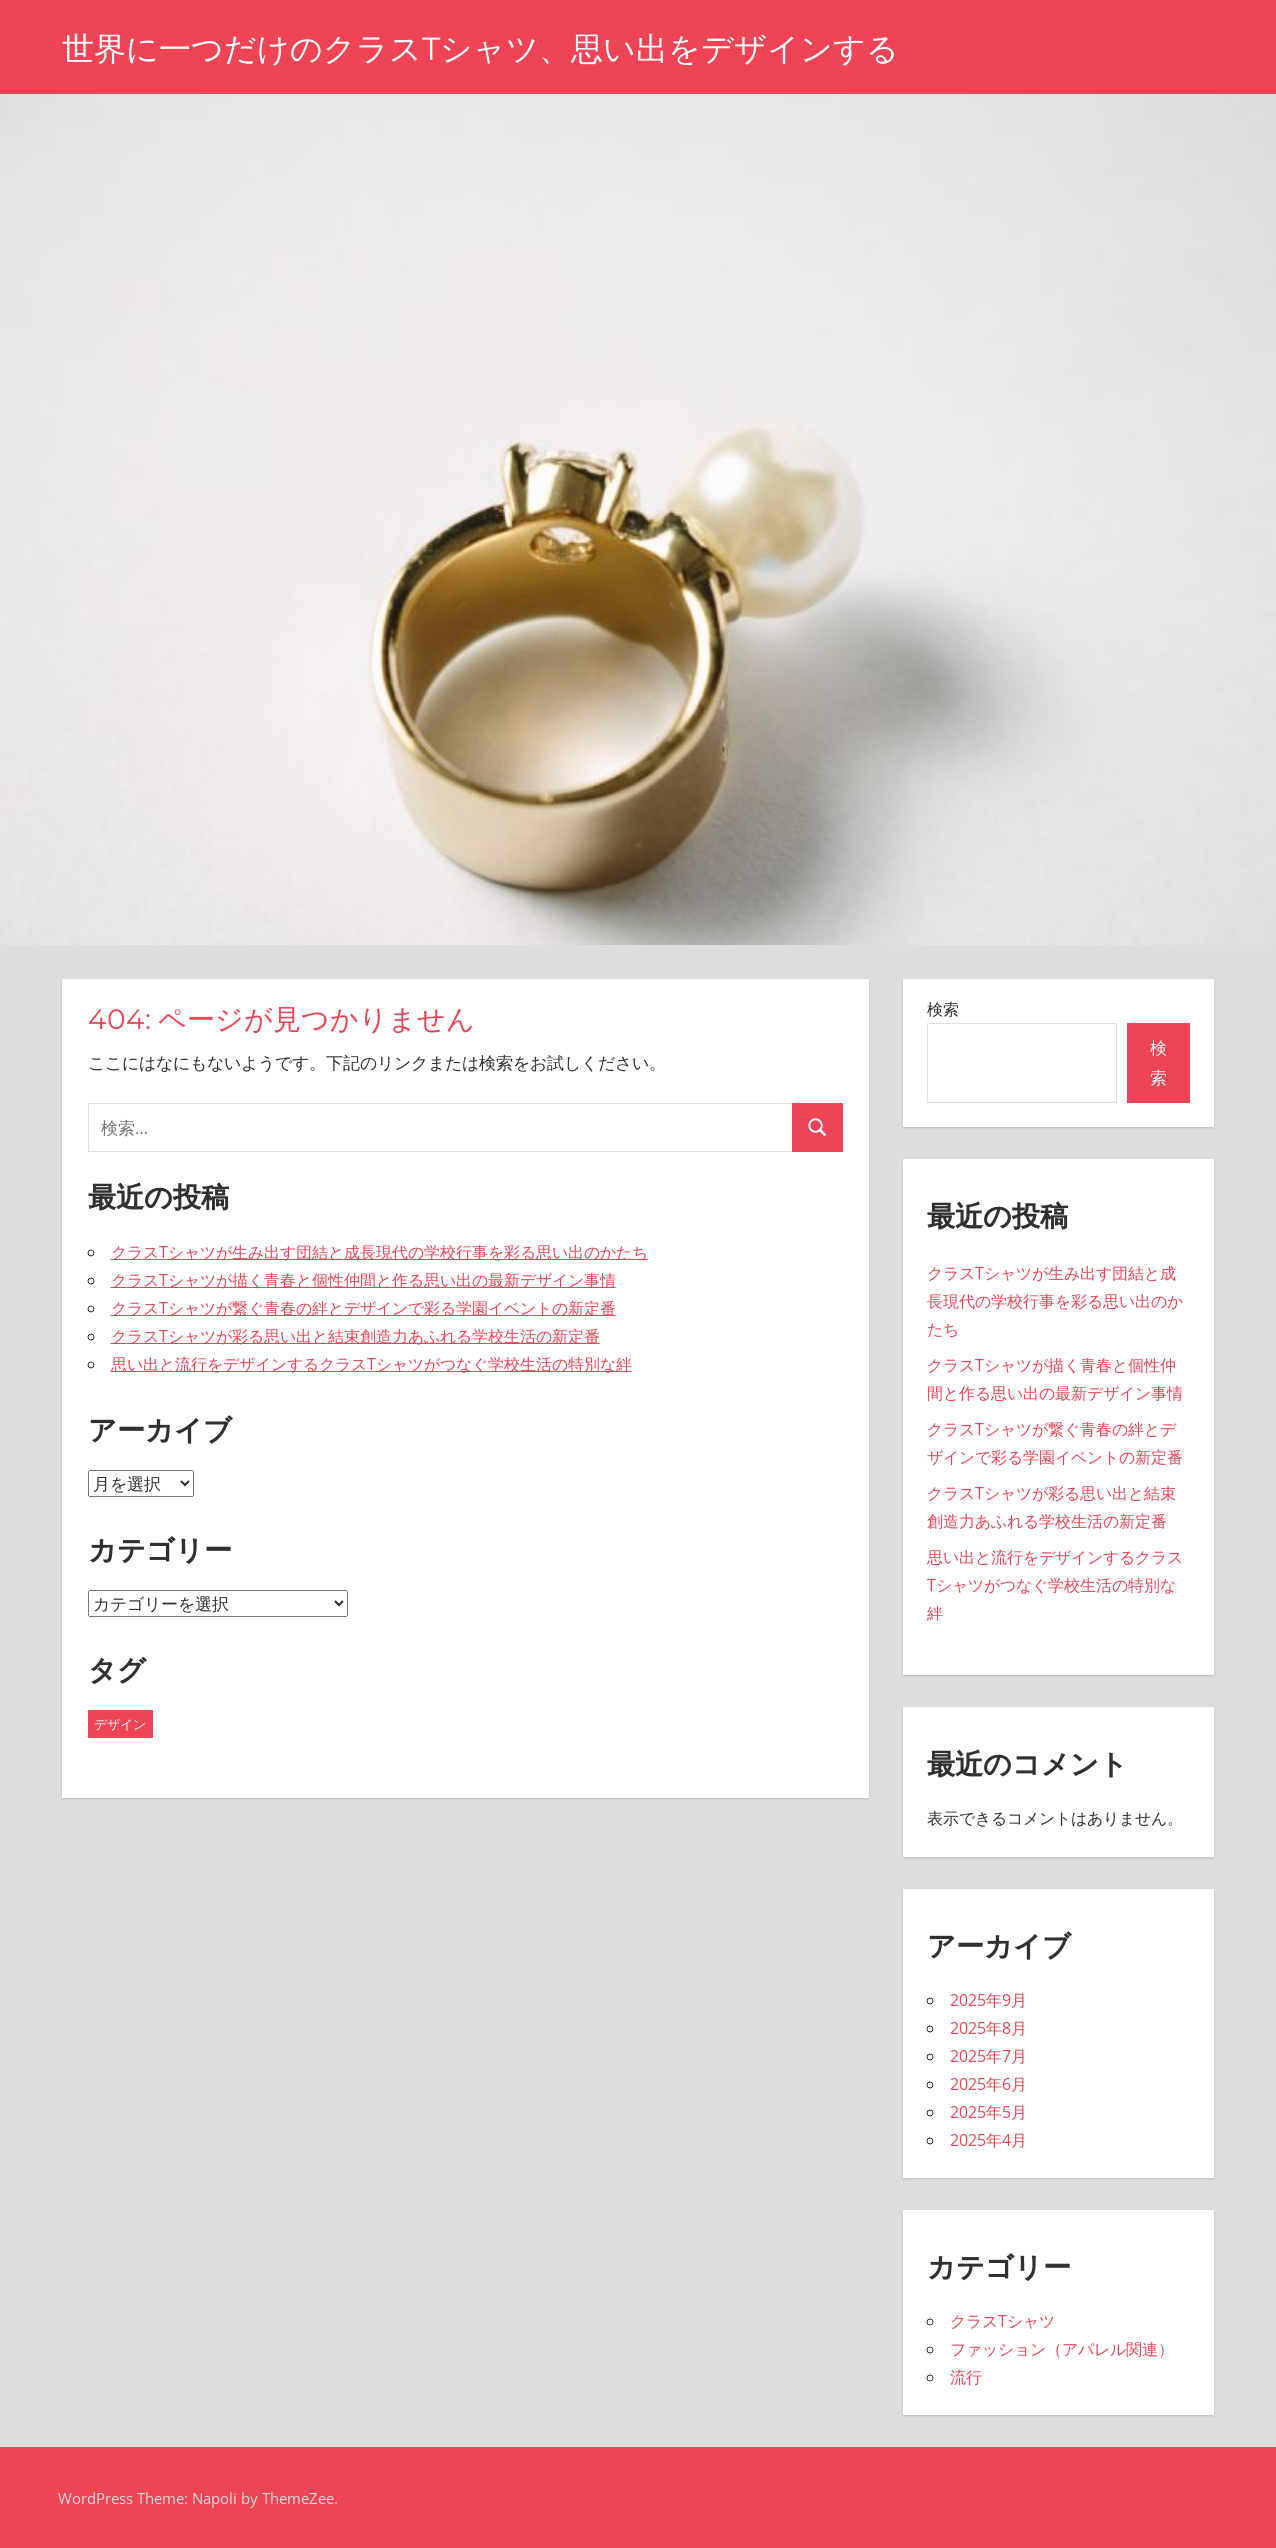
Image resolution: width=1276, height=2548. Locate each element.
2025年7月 (988, 2056)
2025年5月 (988, 2112)
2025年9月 (988, 2000)
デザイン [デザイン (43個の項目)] (120, 1724)
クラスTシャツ (1002, 2321)
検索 (943, 1009)
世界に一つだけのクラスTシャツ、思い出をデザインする (480, 48)
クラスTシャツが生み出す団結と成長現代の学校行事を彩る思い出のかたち (379, 1252)
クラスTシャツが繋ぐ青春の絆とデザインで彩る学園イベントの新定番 (363, 1308)
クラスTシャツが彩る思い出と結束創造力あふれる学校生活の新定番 (355, 1336)
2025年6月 (988, 2084)
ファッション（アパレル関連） (1062, 2349)
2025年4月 (988, 2140)
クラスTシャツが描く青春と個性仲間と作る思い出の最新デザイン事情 (363, 1280)
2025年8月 (988, 2028)
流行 (966, 2377)
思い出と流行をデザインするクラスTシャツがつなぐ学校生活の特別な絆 (371, 1364)
